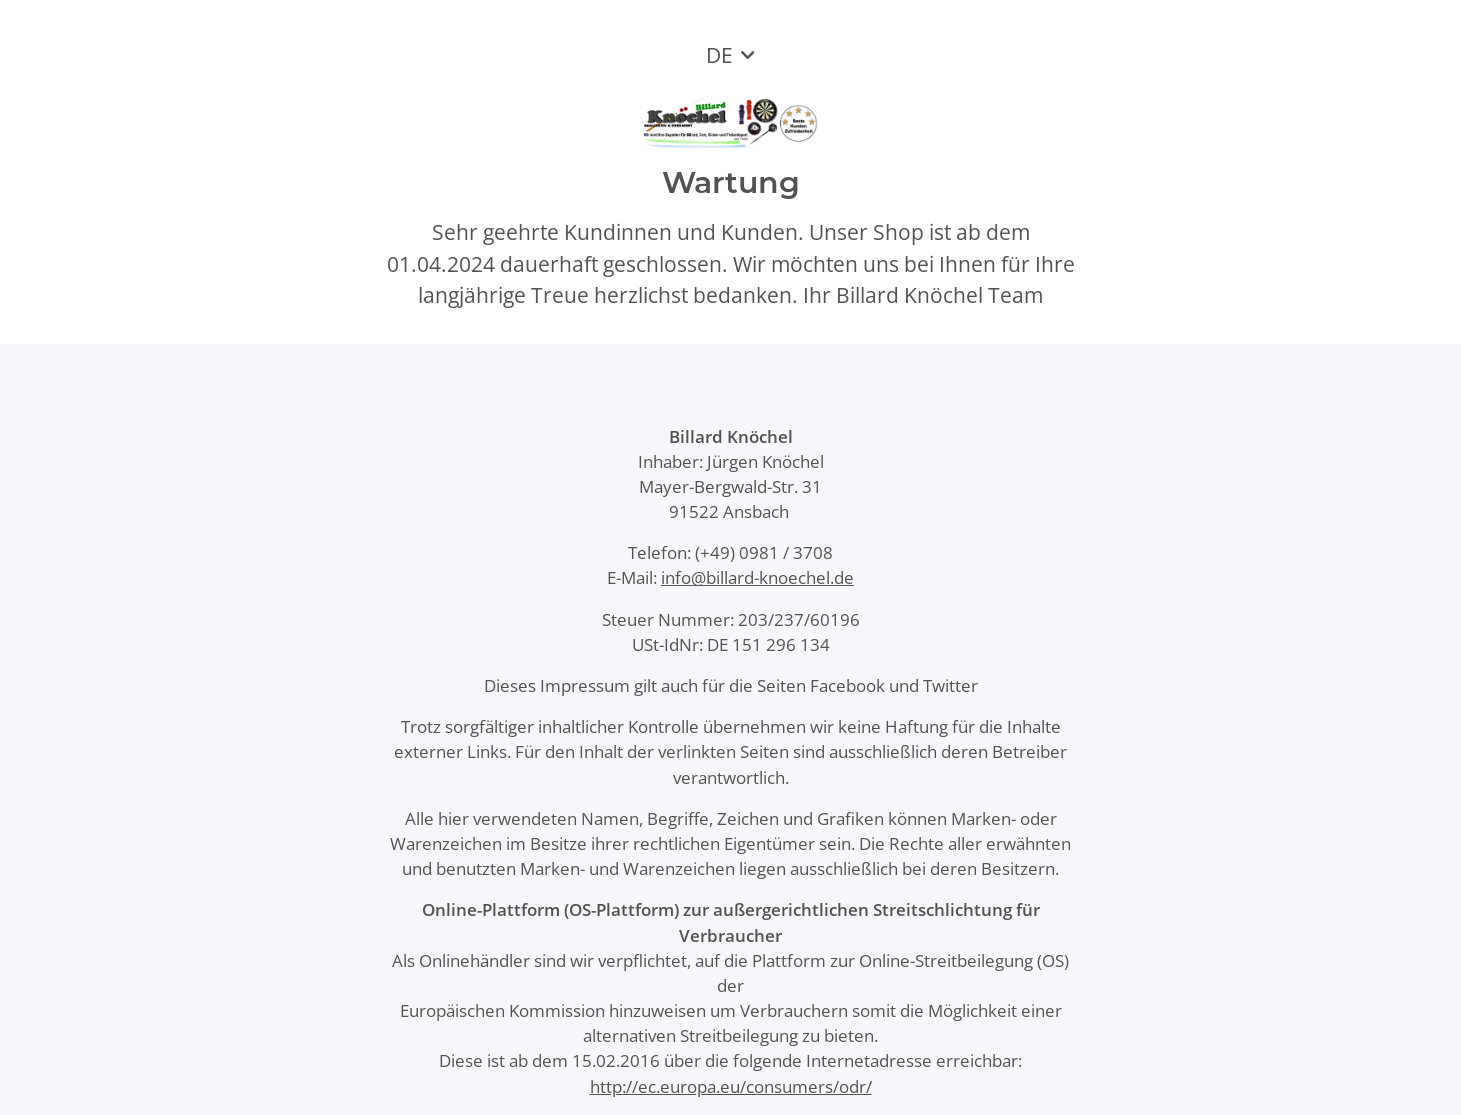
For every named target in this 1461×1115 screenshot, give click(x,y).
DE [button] (719, 55)
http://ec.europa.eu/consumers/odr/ (731, 1086)
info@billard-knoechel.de (757, 577)
